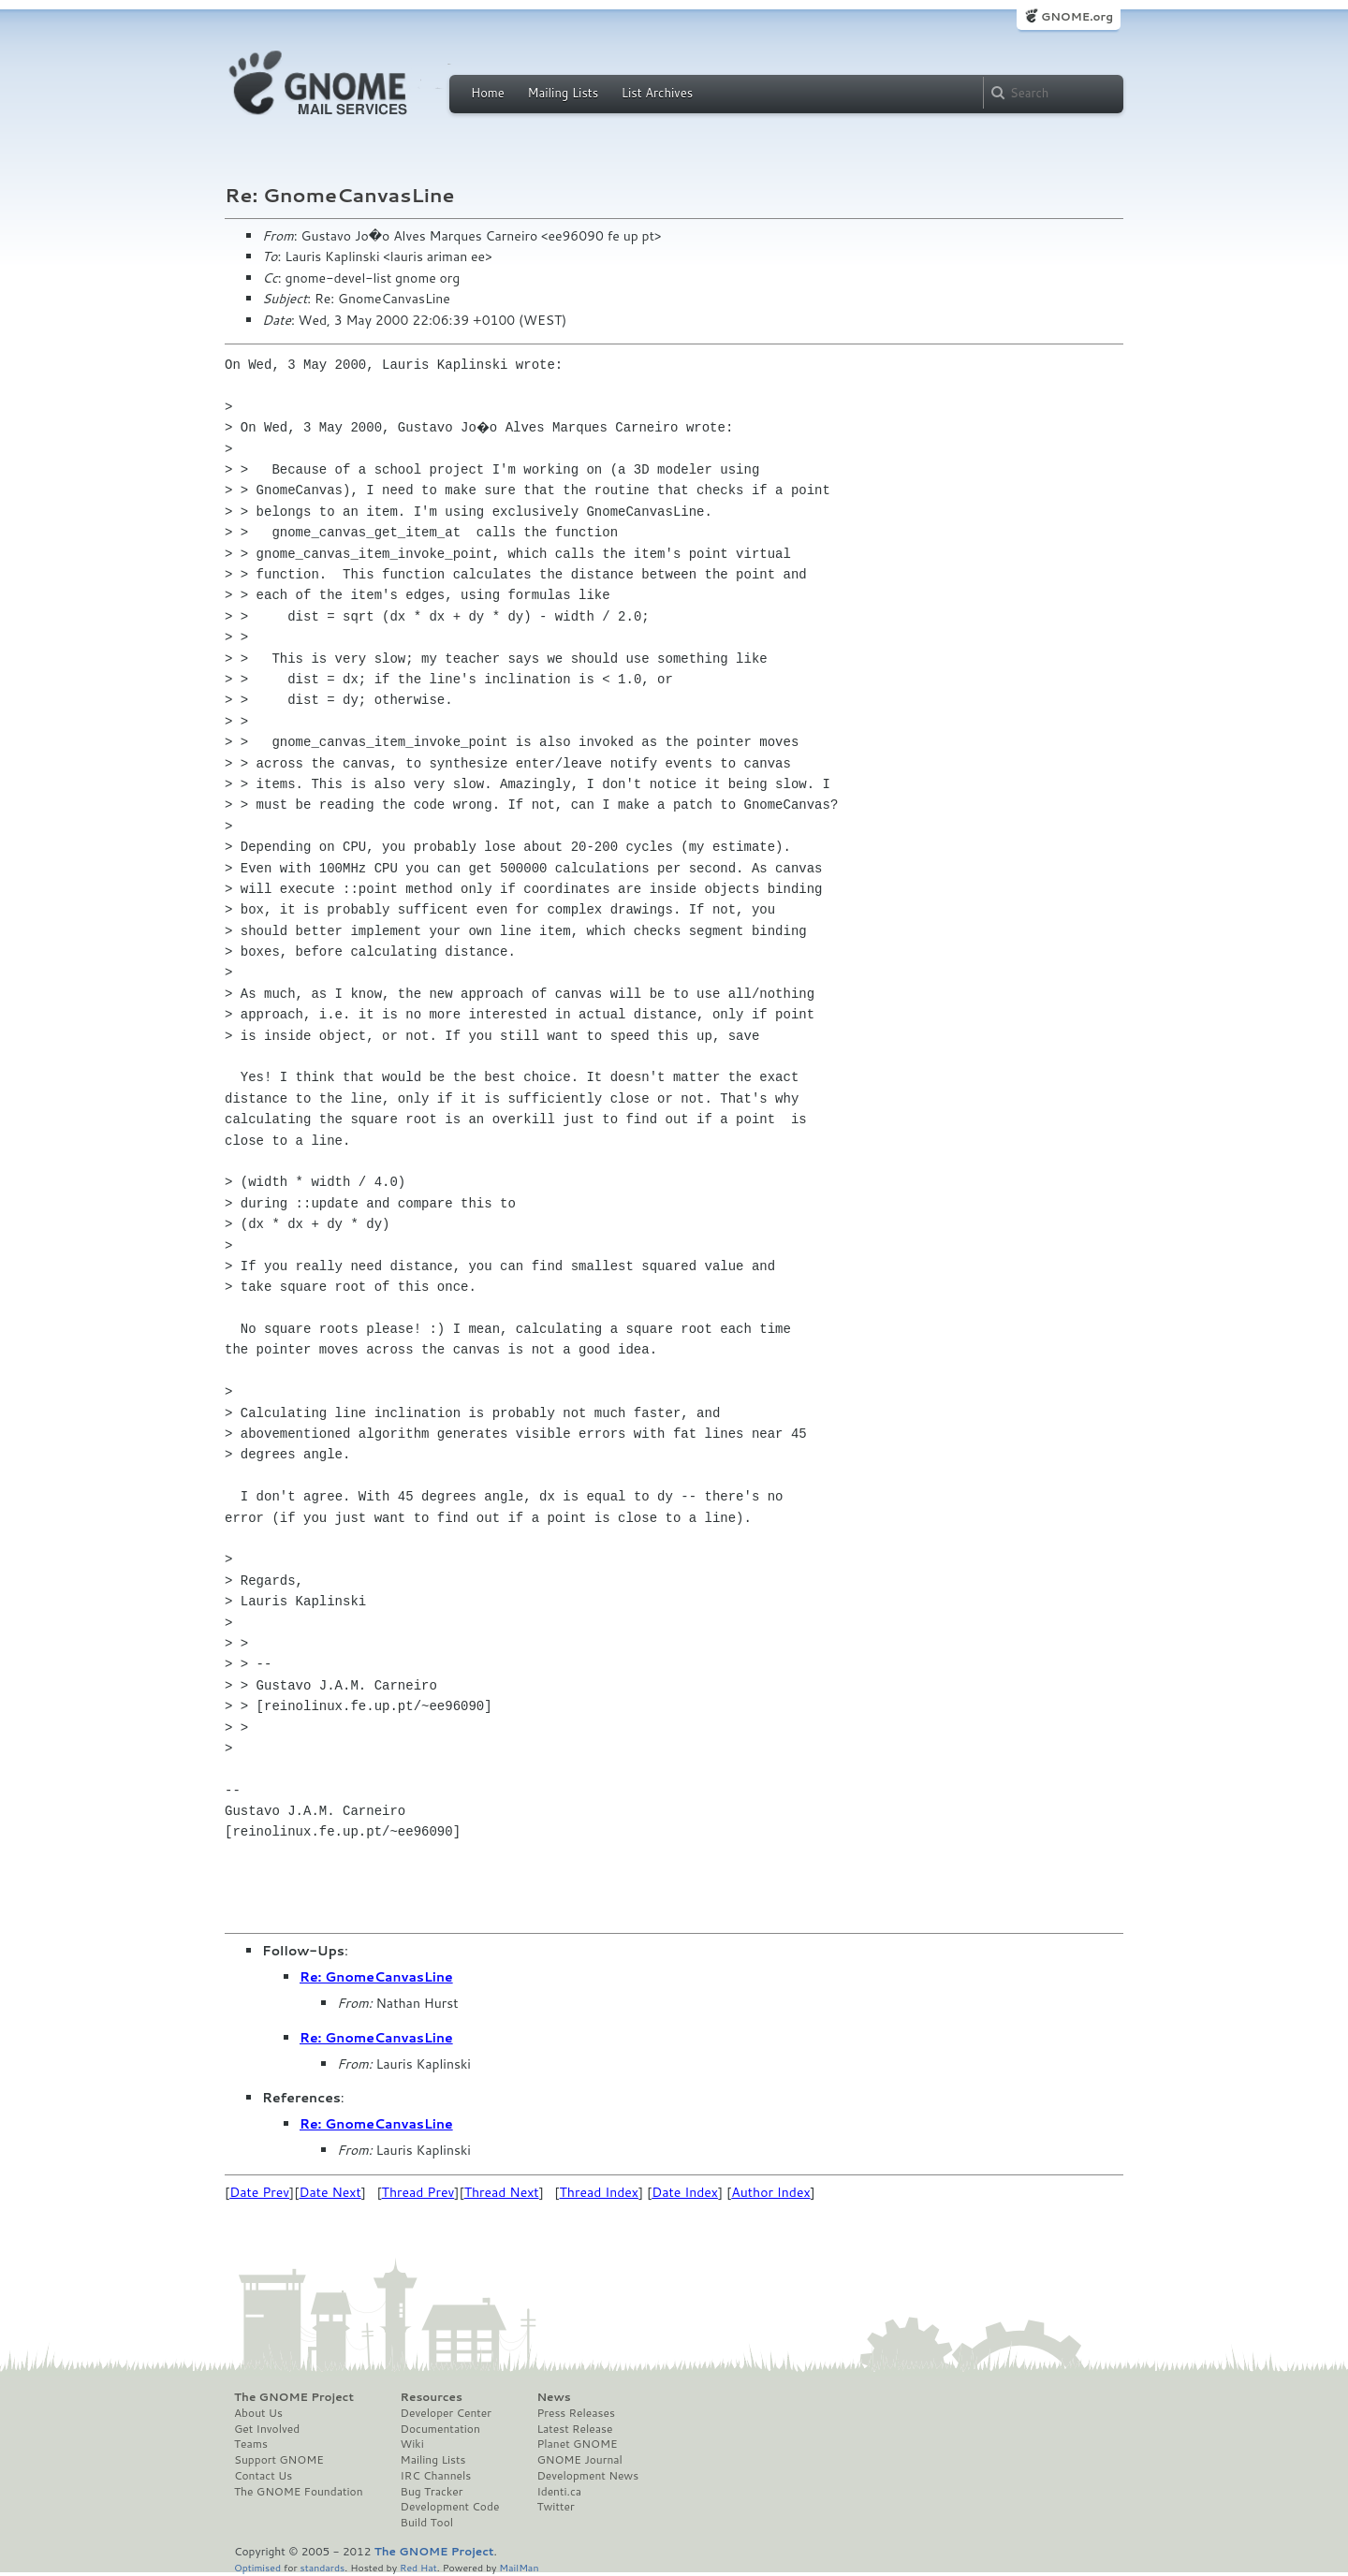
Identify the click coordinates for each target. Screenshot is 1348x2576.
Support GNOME (279, 2459)
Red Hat (418, 2567)
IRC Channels (436, 2475)
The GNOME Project (294, 2397)
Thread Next (501, 2192)
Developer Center (446, 2413)
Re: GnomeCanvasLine (376, 1977)
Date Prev (259, 2192)
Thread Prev (418, 2192)
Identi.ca (558, 2491)
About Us (258, 2413)
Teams (251, 2444)
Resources (431, 2397)
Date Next (329, 2192)
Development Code (450, 2506)
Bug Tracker (432, 2491)
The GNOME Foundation (298, 2491)
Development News (587, 2475)
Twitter (555, 2506)
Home (488, 92)
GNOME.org (1077, 16)
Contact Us (263, 2475)
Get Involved (267, 2429)
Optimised (257, 2567)
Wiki (412, 2444)
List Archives (657, 92)
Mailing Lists (562, 92)
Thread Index (599, 2192)
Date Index (685, 2192)
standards (322, 2567)
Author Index (770, 2192)
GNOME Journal (579, 2459)
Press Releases (575, 2413)
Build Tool (427, 2522)
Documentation (440, 2429)
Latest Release (574, 2429)
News (553, 2397)
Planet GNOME (576, 2444)
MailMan (518, 2567)
